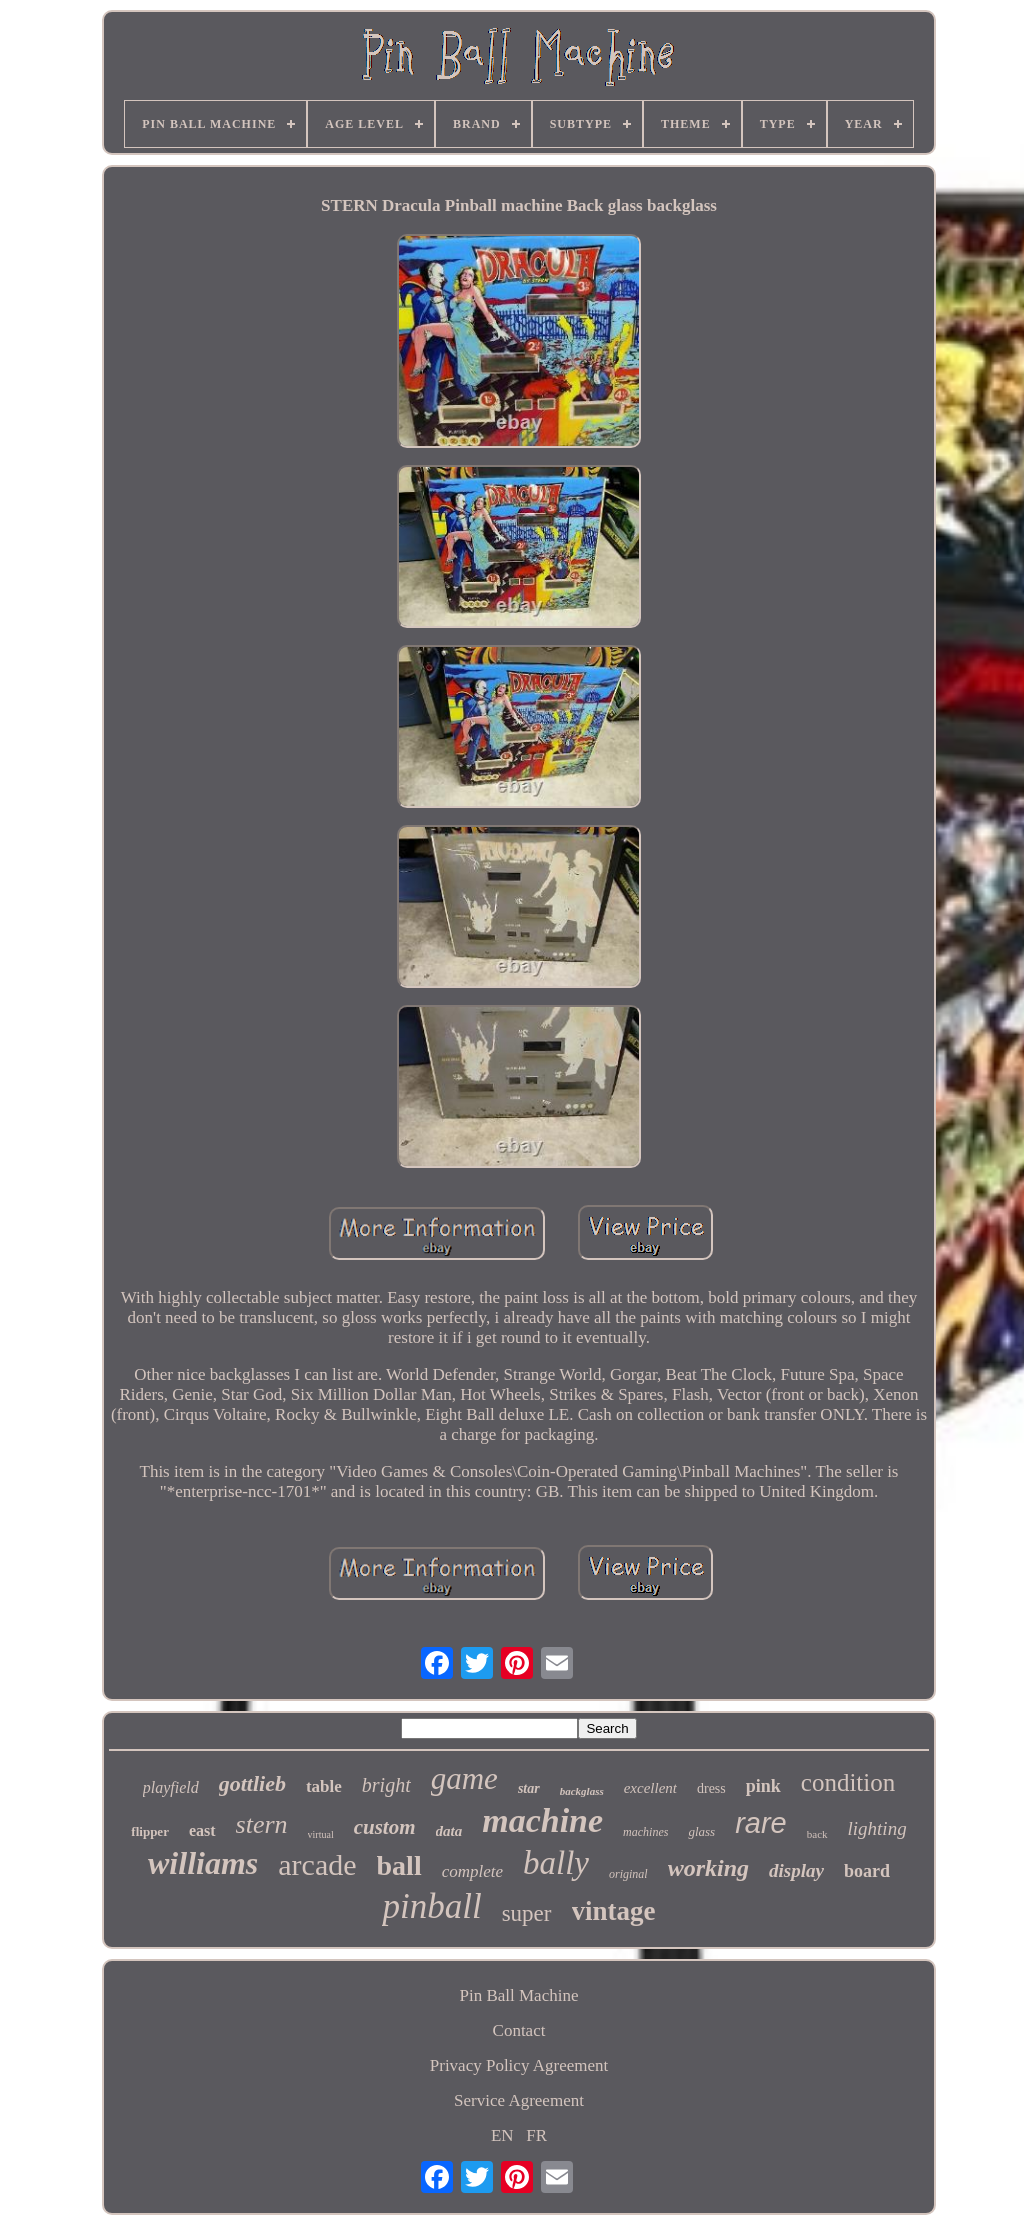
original (628, 1874)
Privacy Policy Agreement (519, 2065)
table (324, 1786)
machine (542, 1820)
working (708, 1868)
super (527, 1913)
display (796, 1870)
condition (848, 1782)
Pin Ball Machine (519, 1995)
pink (763, 1786)
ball (399, 1865)
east (202, 1830)
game (464, 1778)
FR (536, 2135)
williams (203, 1863)
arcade (317, 1864)
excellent (650, 1788)
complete (472, 1871)
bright (386, 1785)
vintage (614, 1911)
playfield (171, 1787)
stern (262, 1824)
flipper (150, 1831)
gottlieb (252, 1783)
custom (385, 1827)
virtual (321, 1834)
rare (761, 1823)
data (449, 1831)
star (529, 1788)
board (867, 1871)
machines (645, 1832)
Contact (519, 2030)
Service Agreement (519, 2100)
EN (502, 2135)
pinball (431, 1906)
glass (701, 1831)
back (817, 1834)
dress (711, 1788)
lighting (877, 1828)
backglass (582, 1791)
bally (556, 1863)
